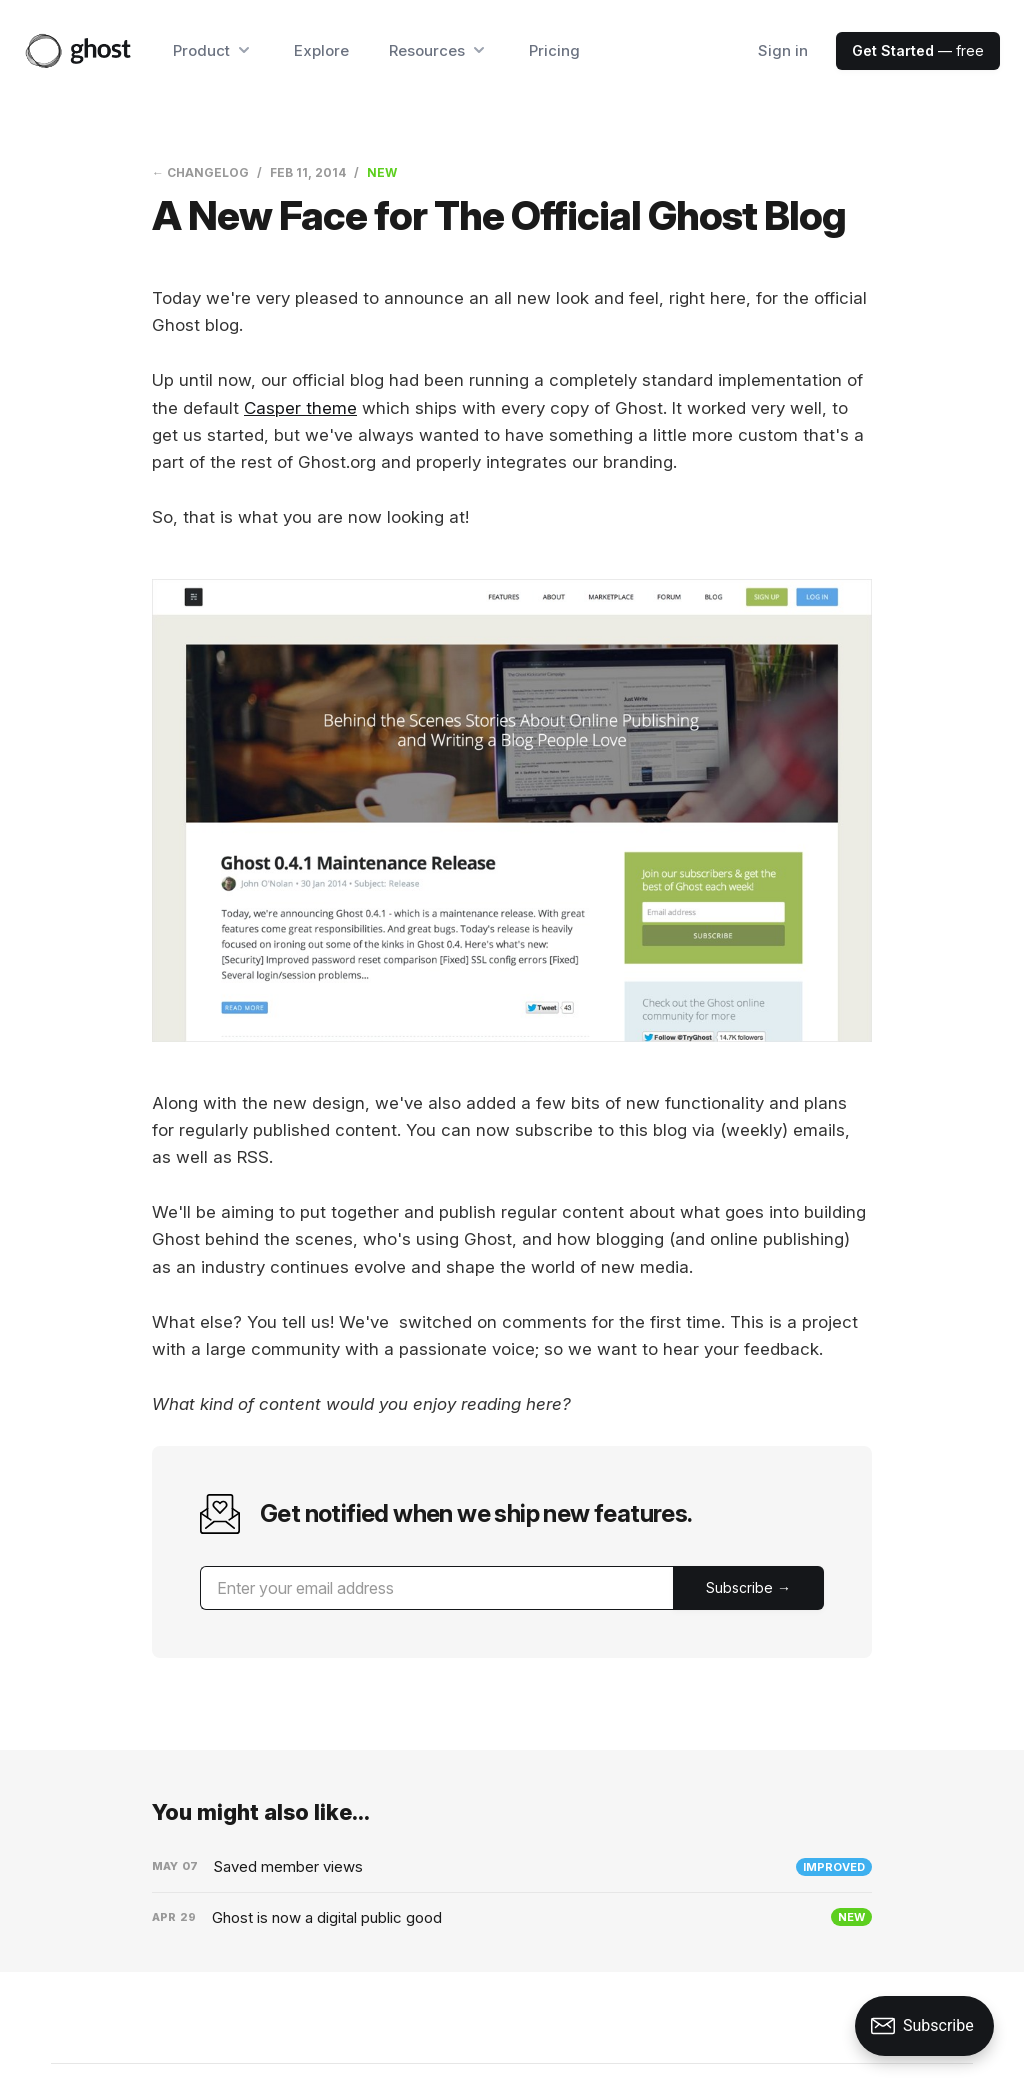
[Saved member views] (512, 1867)
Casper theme (300, 408)
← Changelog (200, 172)
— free (918, 50)
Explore (321, 50)
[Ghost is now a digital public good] (512, 1918)
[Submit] (748, 1588)
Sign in (783, 50)
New (382, 172)
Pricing (554, 50)
